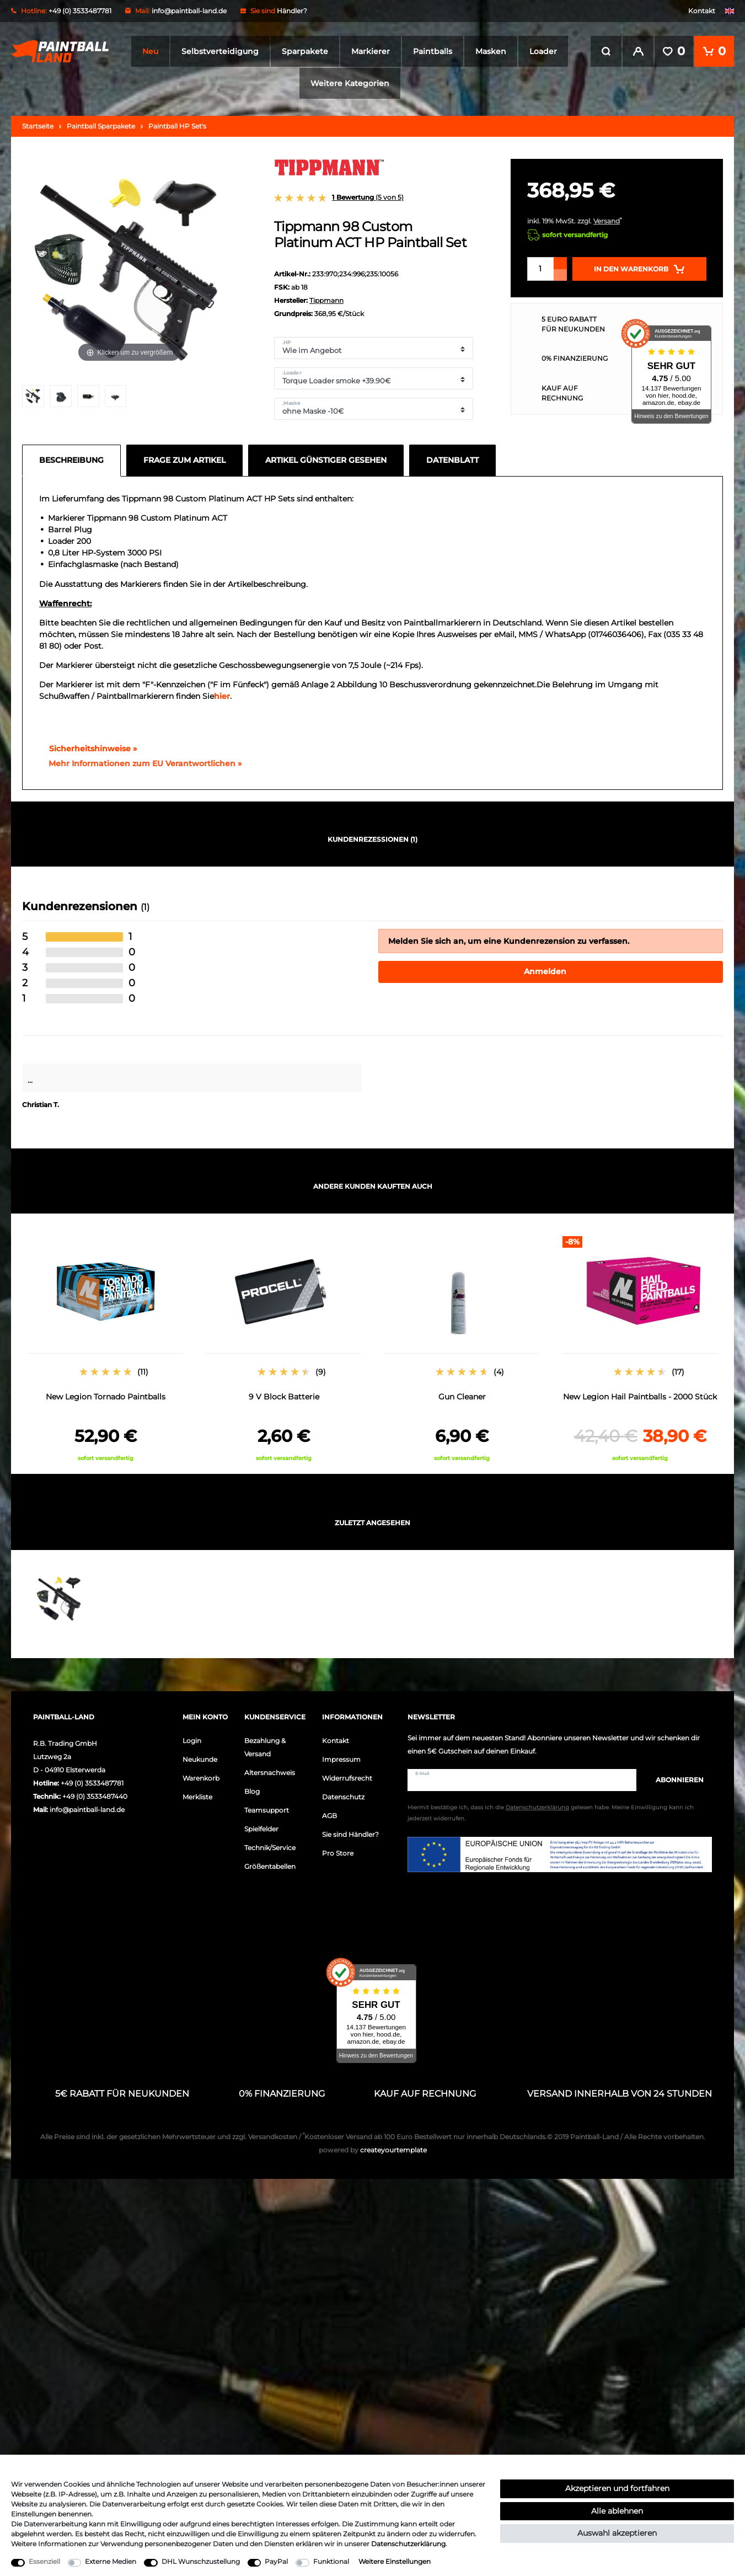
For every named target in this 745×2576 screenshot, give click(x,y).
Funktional (331, 2561)
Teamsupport (266, 1810)
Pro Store (337, 1853)
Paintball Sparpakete (101, 126)
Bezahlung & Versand (265, 1747)
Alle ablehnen (617, 2511)
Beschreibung (71, 460)
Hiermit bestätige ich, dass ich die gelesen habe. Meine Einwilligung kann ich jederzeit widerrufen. (551, 1812)
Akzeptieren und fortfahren (617, 2488)
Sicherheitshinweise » (88, 748)
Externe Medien (110, 2561)
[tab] (74, 461)
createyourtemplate (373, 2150)
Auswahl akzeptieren (617, 2533)
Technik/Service (270, 1847)
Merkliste (197, 1797)
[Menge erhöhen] (560, 263)
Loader (543, 51)
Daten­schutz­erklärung (408, 2544)
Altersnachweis (269, 1772)
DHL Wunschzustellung (201, 2561)
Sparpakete (305, 51)
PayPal (276, 2561)
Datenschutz (343, 1797)
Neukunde (200, 1759)
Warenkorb (201, 1778)
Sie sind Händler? (350, 1834)
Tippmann (326, 300)
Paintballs (432, 51)
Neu (150, 51)
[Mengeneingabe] (540, 269)
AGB (329, 1815)
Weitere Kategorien (349, 83)
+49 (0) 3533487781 (92, 1783)
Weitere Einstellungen (394, 2561)
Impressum (341, 1759)
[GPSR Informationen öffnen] (140, 763)
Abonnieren (674, 1780)
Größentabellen (270, 1866)
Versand (606, 221)
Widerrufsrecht (347, 1778)
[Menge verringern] (560, 275)
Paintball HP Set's (177, 126)
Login (192, 1740)
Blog (252, 1791)
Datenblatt (452, 460)
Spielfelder (261, 1829)
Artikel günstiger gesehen (326, 460)
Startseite (37, 126)
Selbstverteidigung (220, 51)
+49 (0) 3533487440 (94, 1796)
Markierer (370, 51)
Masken (490, 51)
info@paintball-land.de (189, 11)
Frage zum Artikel (184, 460)
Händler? (292, 11)
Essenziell (44, 2561)
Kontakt (701, 11)
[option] (106, 1349)
